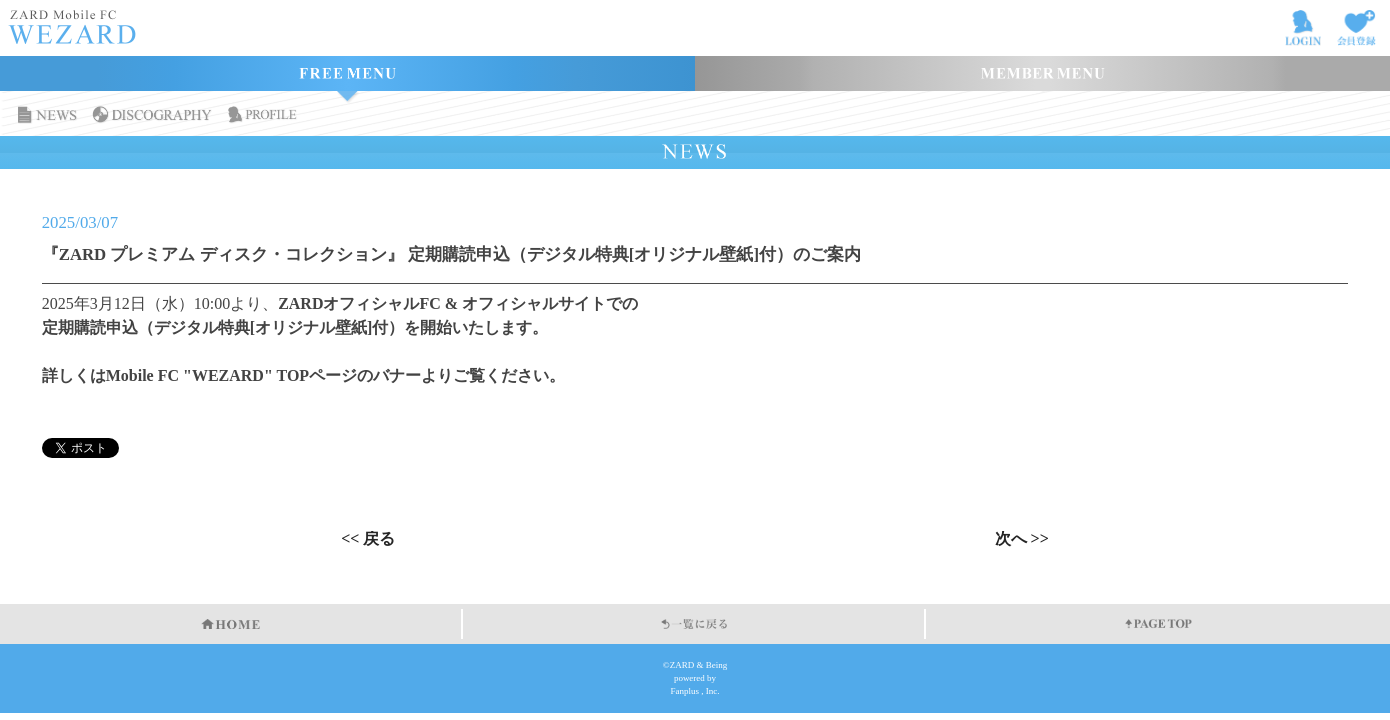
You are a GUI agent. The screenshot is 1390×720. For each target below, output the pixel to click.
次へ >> (1022, 539)
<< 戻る (368, 539)
